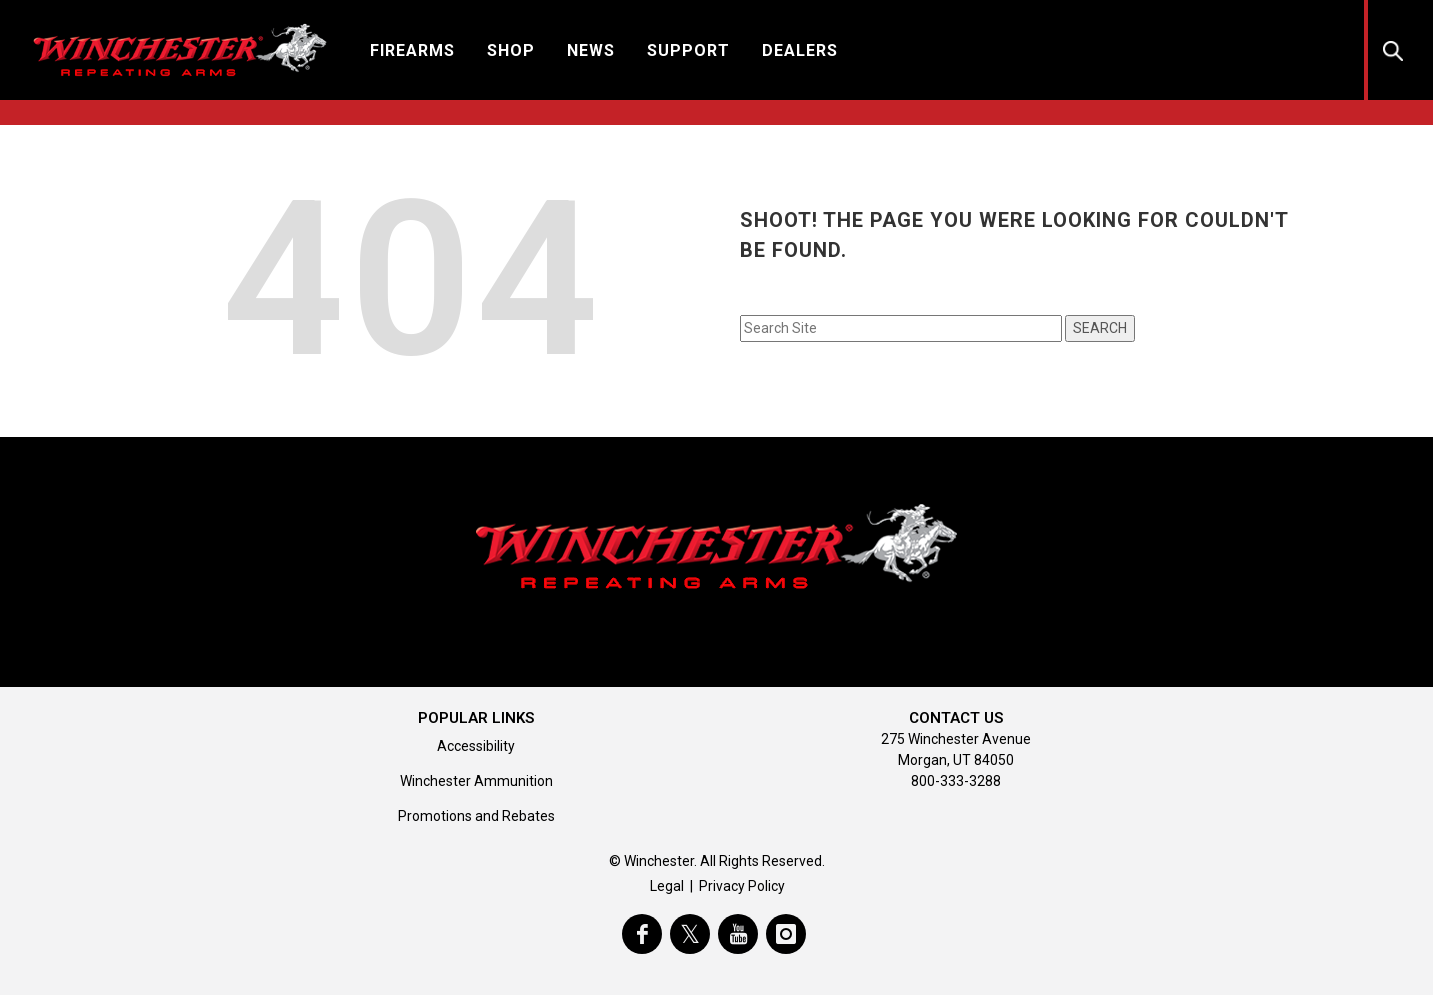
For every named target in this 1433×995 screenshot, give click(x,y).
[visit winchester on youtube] (738, 934)
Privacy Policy (742, 886)
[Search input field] (901, 328)
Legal (667, 886)
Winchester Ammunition (476, 781)
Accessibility (476, 746)
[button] (412, 49)
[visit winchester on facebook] (642, 934)
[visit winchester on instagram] (786, 934)
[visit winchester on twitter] (690, 934)
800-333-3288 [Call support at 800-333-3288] (956, 781)
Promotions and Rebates (476, 816)
